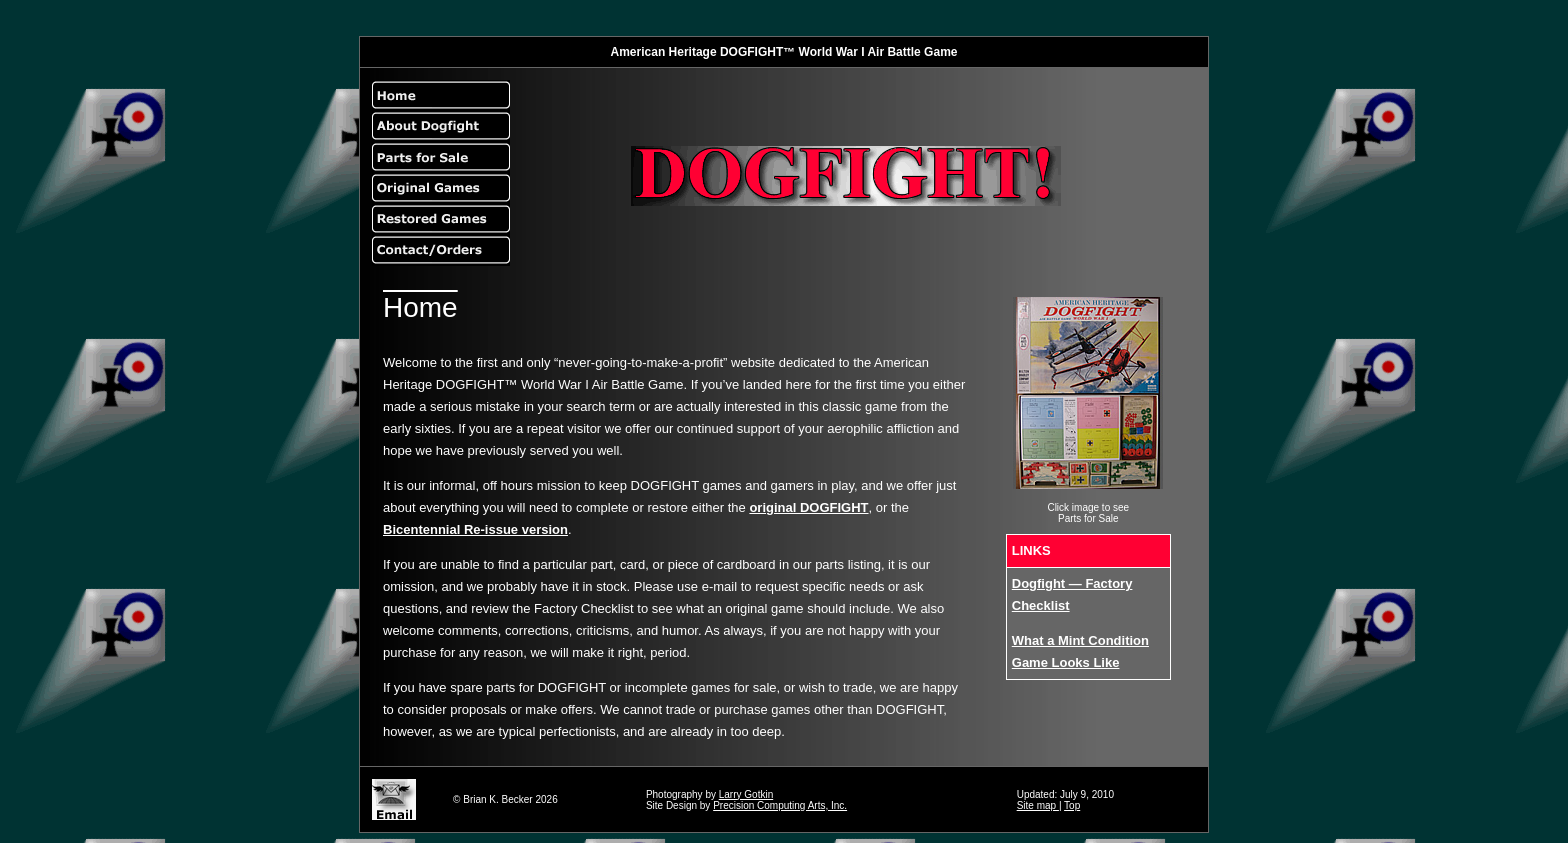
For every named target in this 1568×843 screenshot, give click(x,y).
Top (1072, 805)
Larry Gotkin (746, 794)
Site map (1038, 805)
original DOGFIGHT (808, 507)
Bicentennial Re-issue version (475, 529)
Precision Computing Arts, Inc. (780, 805)
